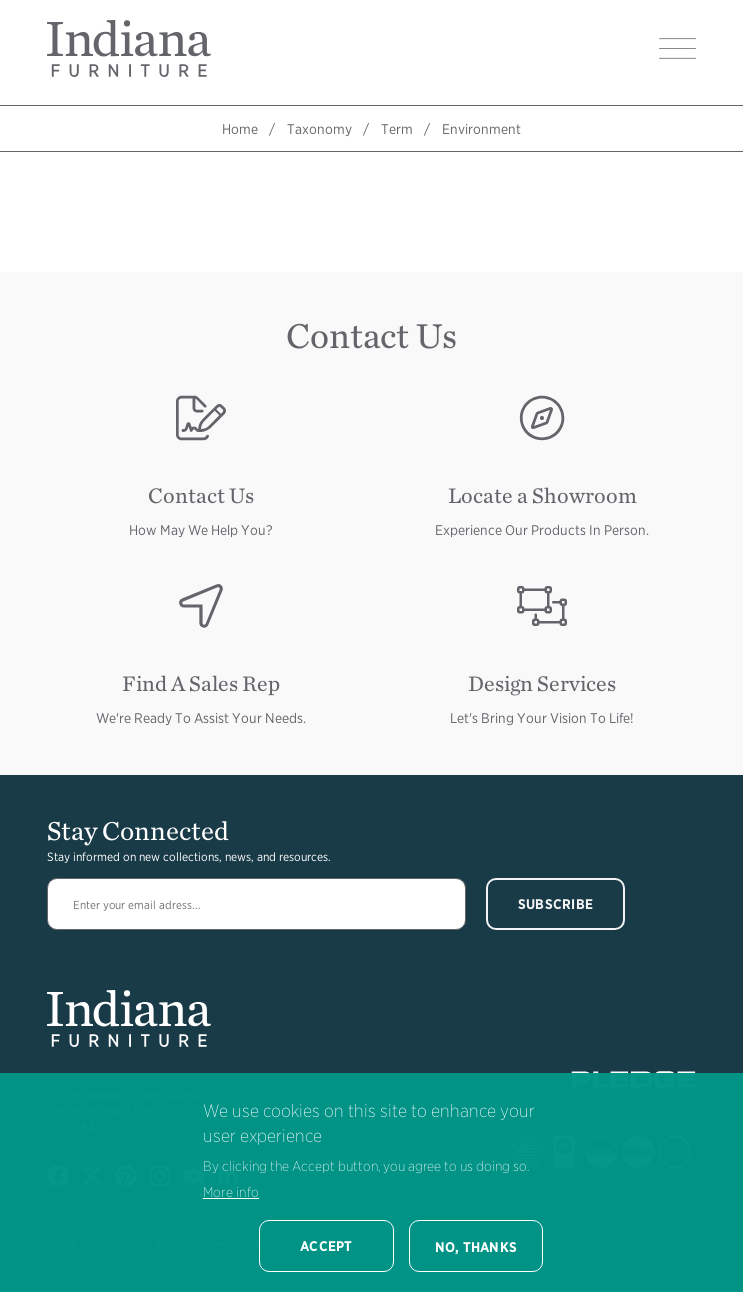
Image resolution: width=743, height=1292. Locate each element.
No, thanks (476, 1247)
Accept (326, 1246)
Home (240, 129)
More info (231, 1192)
